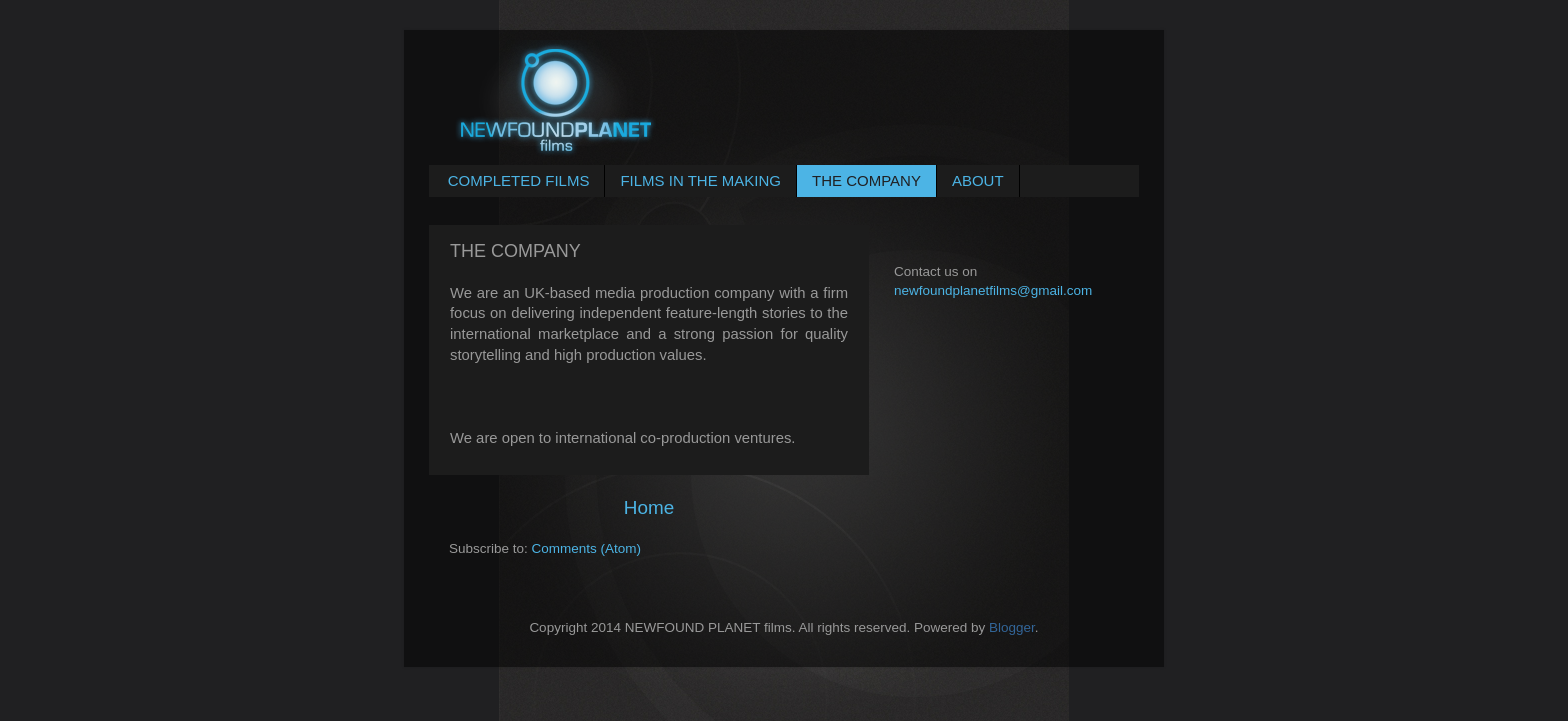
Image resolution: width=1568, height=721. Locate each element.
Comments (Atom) (587, 548)
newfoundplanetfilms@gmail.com (993, 290)
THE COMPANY (866, 180)
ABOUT (978, 180)
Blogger (1012, 627)
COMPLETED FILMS (519, 180)
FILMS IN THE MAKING (700, 180)
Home (649, 507)
